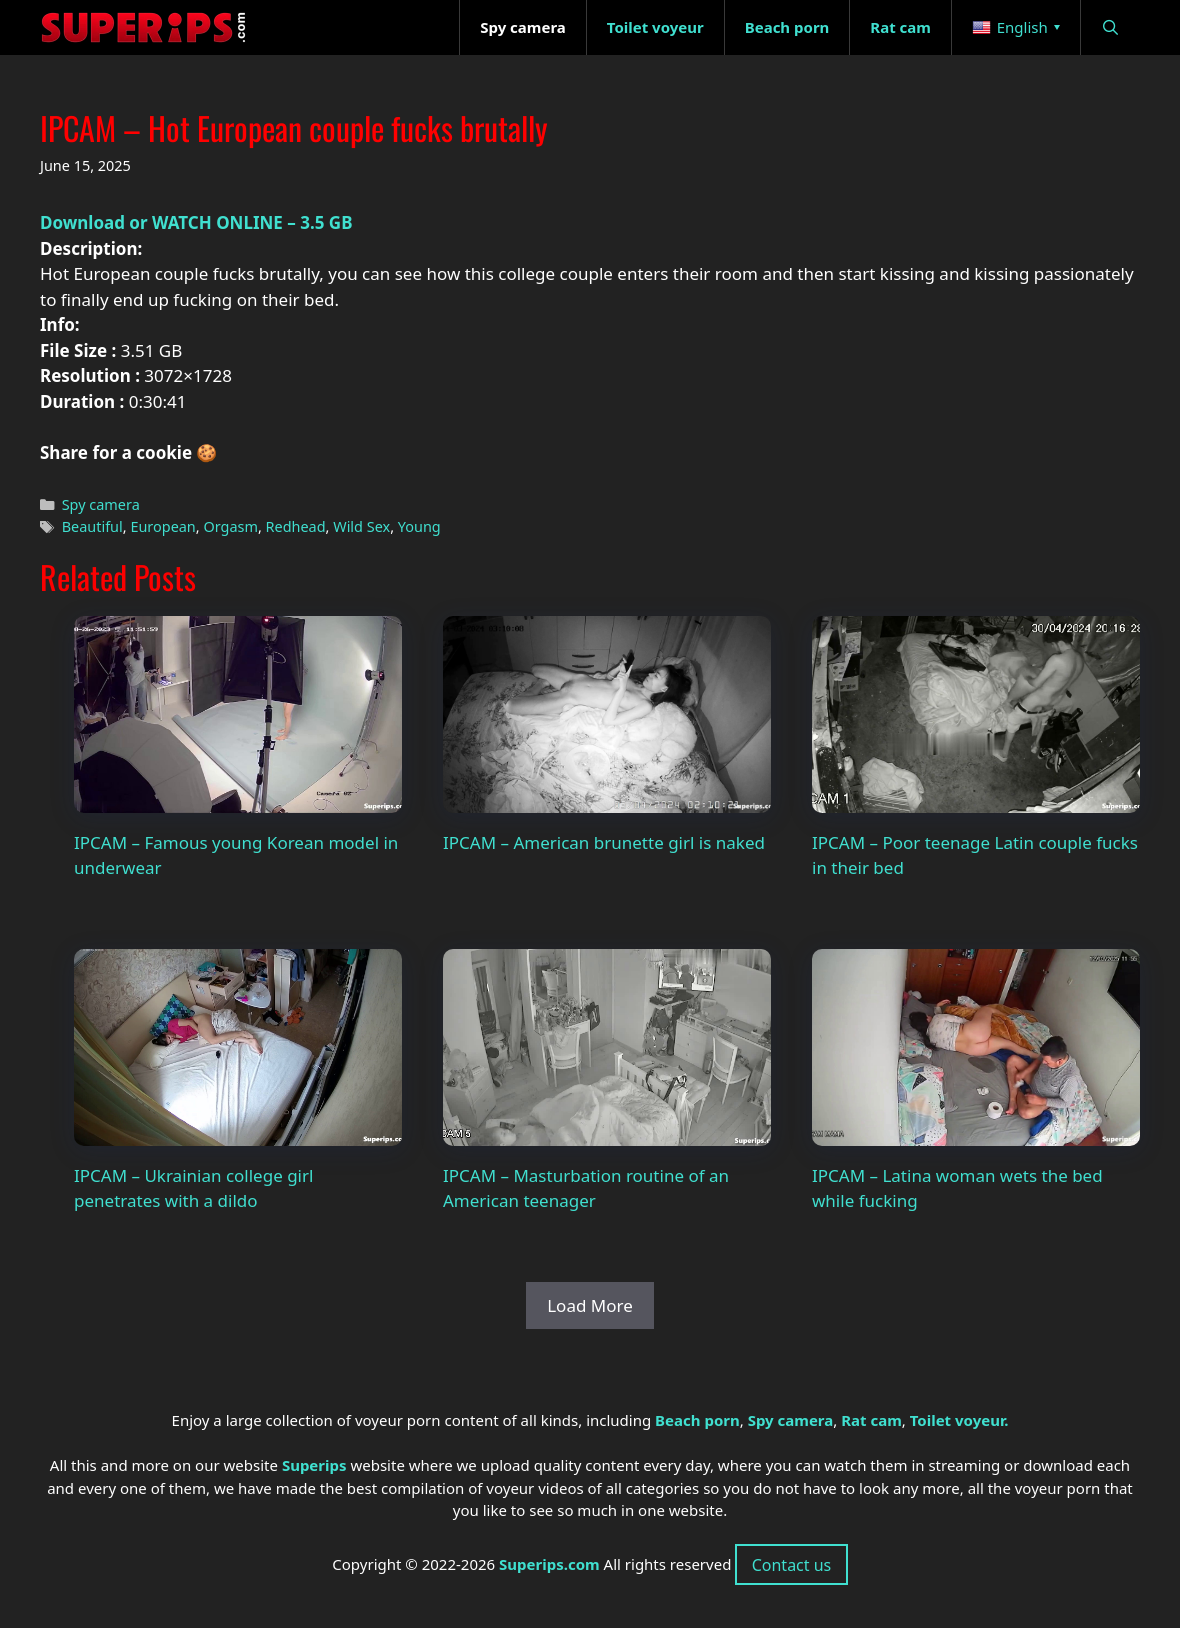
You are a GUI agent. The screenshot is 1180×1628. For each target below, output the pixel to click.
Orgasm (230, 526)
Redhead (296, 526)
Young (419, 526)
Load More (590, 1305)
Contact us (792, 1565)
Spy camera (101, 504)
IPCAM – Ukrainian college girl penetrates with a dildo (193, 1188)
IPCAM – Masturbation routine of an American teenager (586, 1188)
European (162, 526)
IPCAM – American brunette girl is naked (604, 842)
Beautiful (92, 526)
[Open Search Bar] (1110, 27)
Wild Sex (361, 526)
